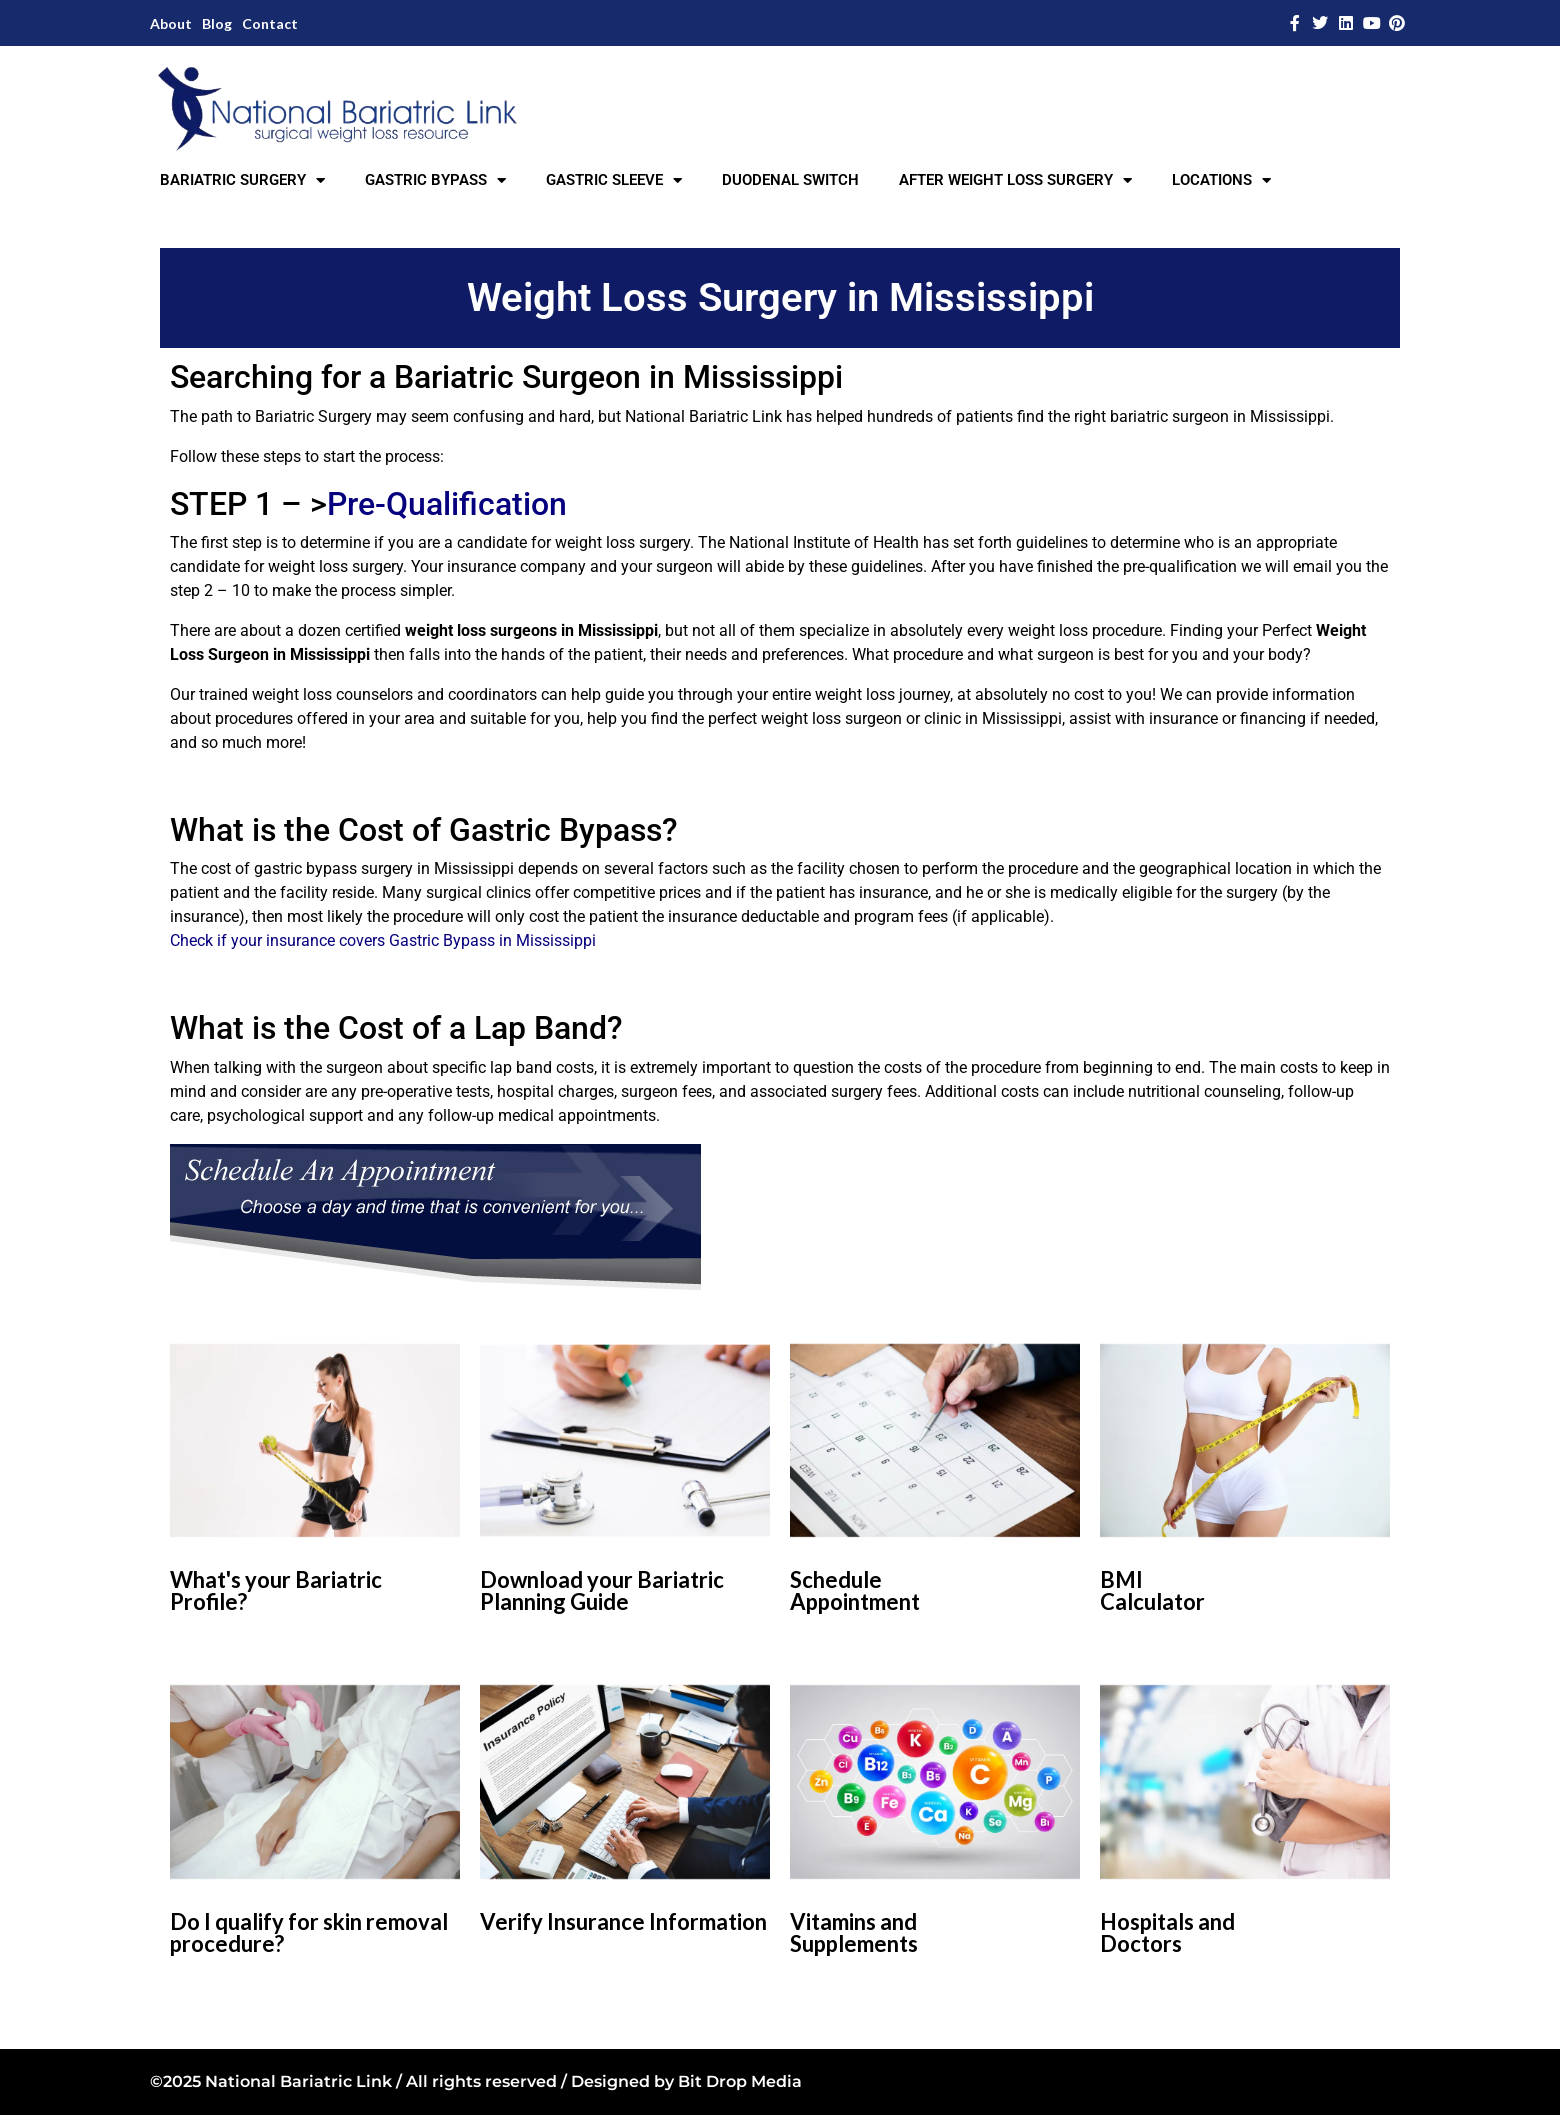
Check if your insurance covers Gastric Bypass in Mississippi (383, 940)
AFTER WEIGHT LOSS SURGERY (1015, 180)
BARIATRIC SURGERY (242, 180)
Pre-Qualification (447, 504)
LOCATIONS (1221, 180)
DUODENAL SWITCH (790, 180)
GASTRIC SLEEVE (614, 180)
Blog (217, 23)
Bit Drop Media (740, 2081)
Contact (270, 23)
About (171, 23)
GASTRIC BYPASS (435, 180)
